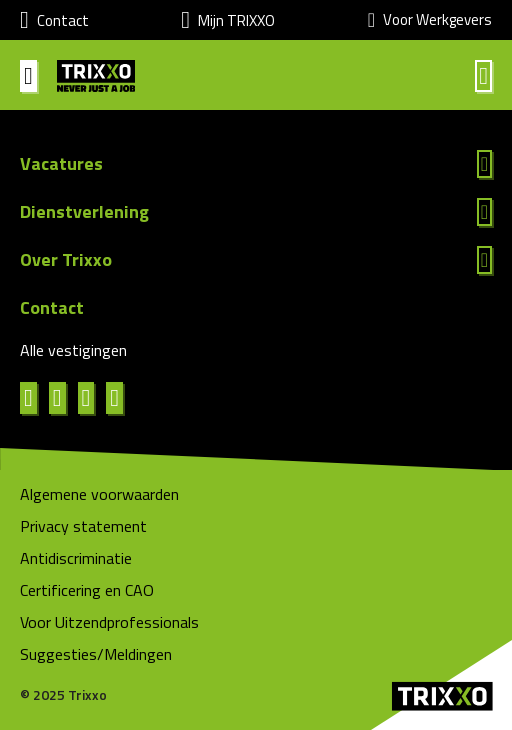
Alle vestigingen (73, 350)
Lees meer (256, 164)
